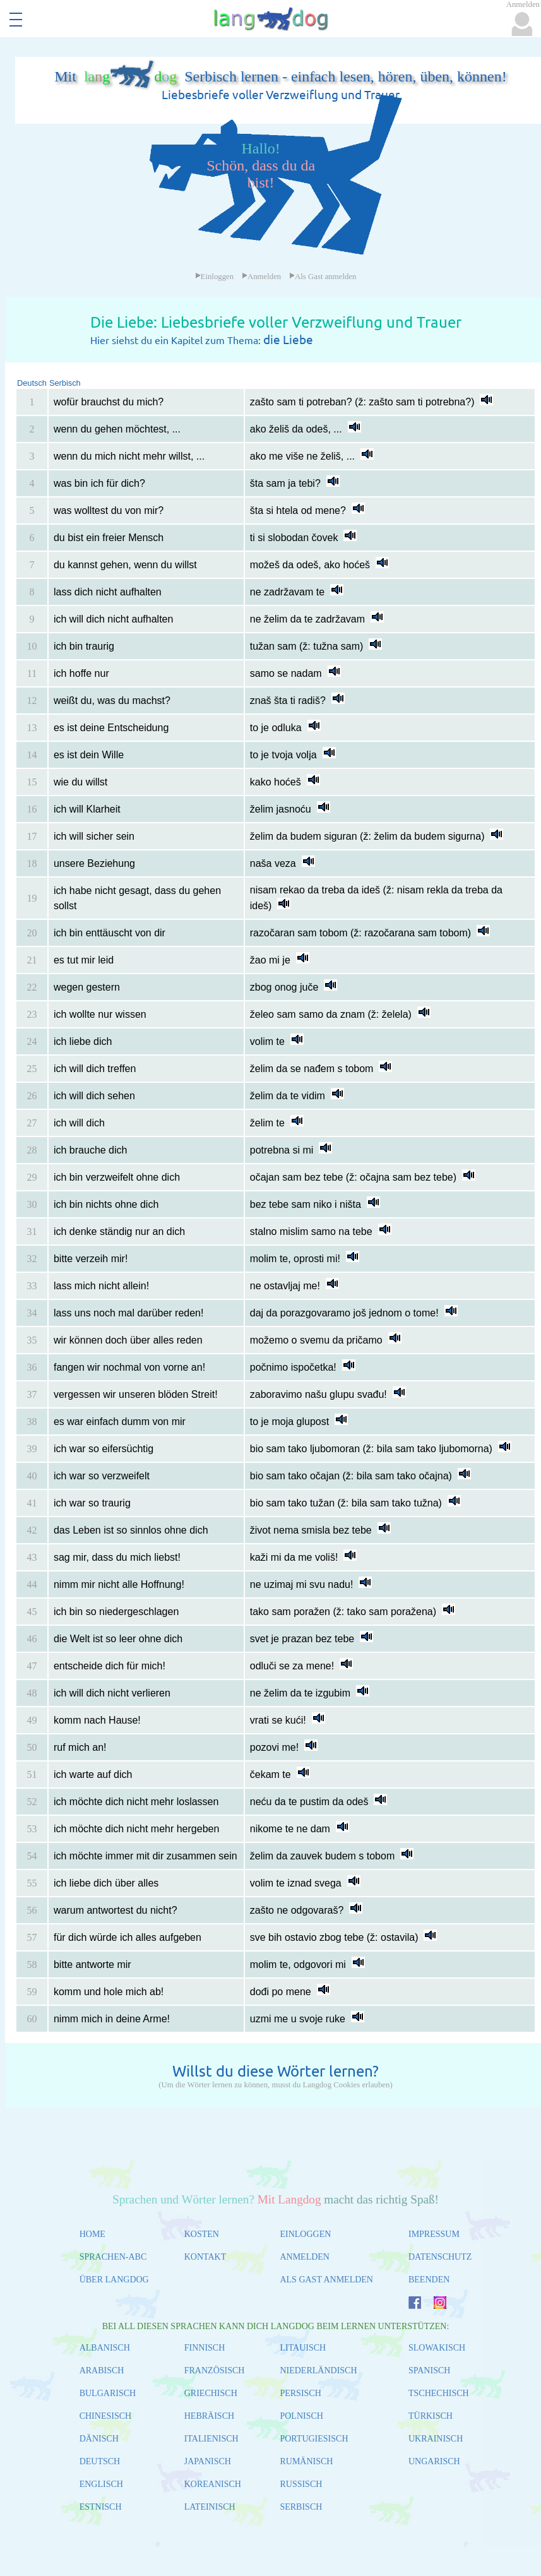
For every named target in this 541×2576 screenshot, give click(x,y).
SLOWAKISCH (436, 2347)
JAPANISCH (207, 2461)
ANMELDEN (305, 2257)
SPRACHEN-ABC (113, 2257)
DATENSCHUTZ (440, 2257)
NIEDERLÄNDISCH (318, 2370)
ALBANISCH (105, 2347)
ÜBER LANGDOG (114, 2279)
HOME (92, 2234)
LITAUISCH (303, 2347)
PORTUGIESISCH (314, 2438)
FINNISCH (204, 2347)
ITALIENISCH (211, 2438)
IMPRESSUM (434, 2234)
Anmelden (261, 276)
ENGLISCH (101, 2484)
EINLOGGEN (305, 2234)
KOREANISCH (212, 2484)
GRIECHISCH (210, 2393)
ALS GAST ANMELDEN (326, 2279)
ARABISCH (102, 2370)
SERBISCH (301, 2507)
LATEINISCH (209, 2507)
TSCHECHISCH (438, 2393)
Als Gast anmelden (322, 276)
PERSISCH (300, 2393)
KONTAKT (205, 2257)
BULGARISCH (108, 2393)
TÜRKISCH (430, 2416)
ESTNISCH (101, 2507)
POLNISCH (301, 2416)
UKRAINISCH (435, 2438)
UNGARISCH (434, 2461)
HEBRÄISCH (209, 2416)
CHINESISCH (105, 2416)
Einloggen (214, 276)
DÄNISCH (99, 2438)
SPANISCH (429, 2370)
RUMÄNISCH (306, 2461)
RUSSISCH (301, 2484)
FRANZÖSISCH (214, 2370)
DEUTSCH (100, 2461)
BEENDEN (428, 2279)
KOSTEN (201, 2234)
